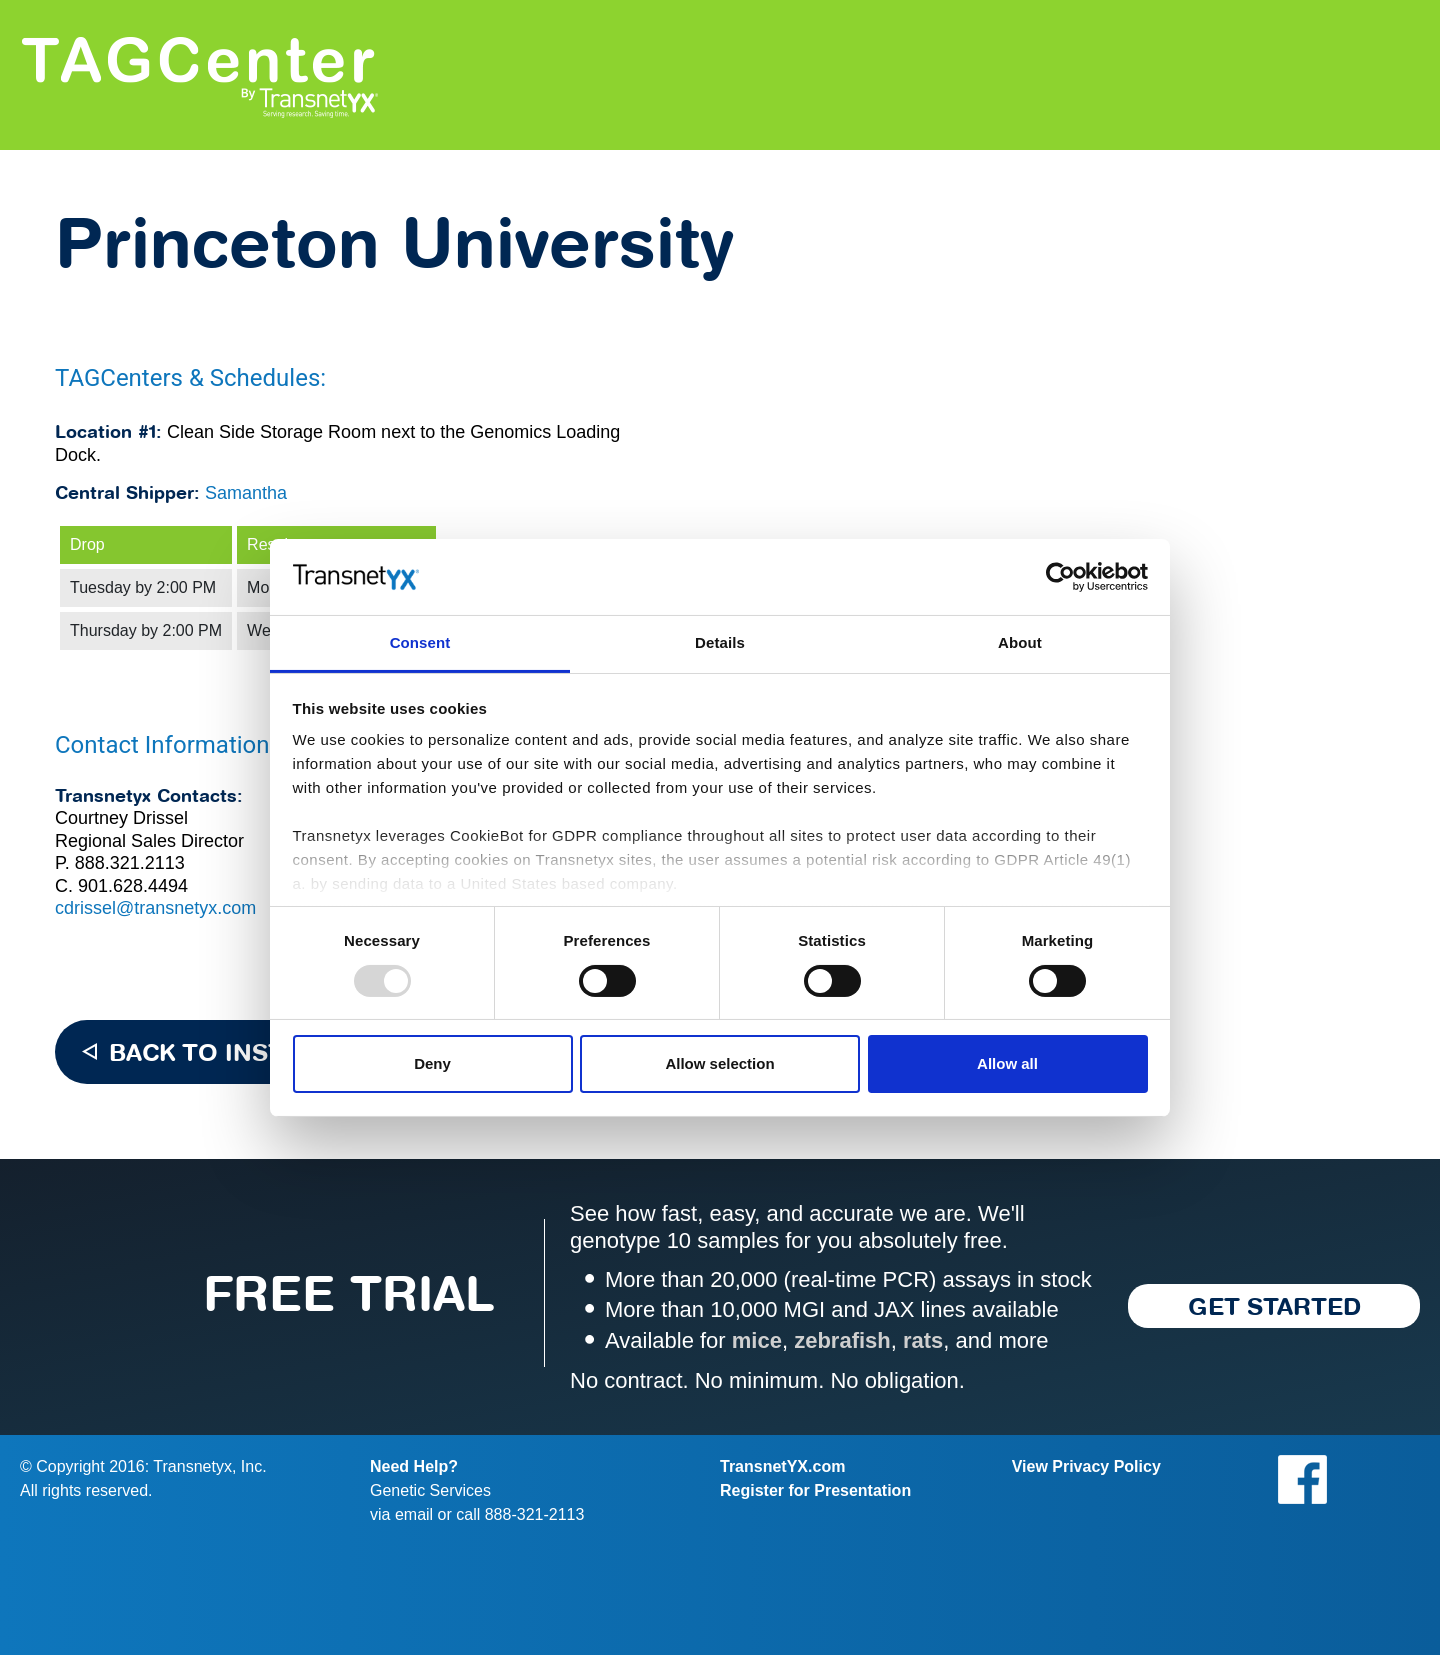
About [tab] (1020, 642)
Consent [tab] (420, 642)
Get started (1274, 1306)
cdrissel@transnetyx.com (155, 908)
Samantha (246, 493)
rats (923, 1340)
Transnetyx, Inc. (209, 1466)
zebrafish (842, 1340)
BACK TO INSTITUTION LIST (280, 1052)
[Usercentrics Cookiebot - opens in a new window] (1060, 577)
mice (757, 1340)
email (414, 1514)
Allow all (1007, 1063)
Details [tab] (720, 642)
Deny (432, 1063)
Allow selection (719, 1063)
